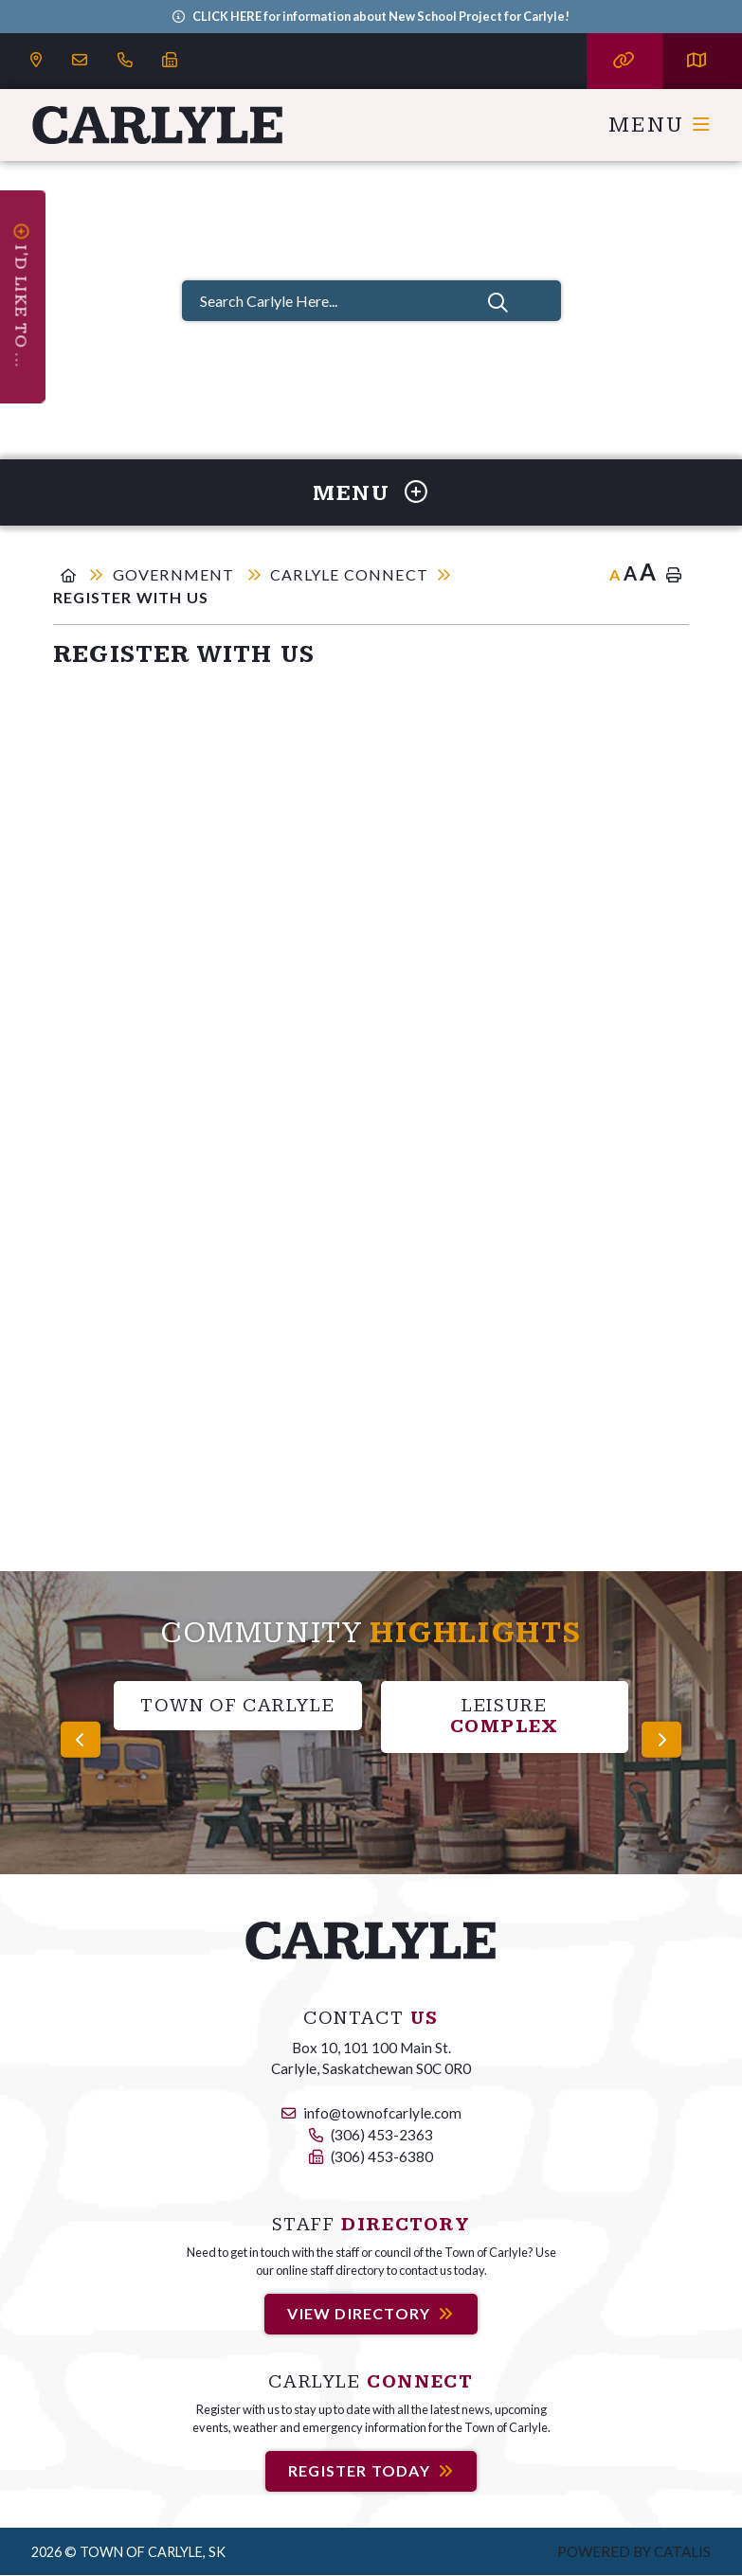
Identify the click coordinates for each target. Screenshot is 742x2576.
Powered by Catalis (634, 2551)
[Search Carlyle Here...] (371, 300)
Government (176, 574)
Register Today (359, 2470)
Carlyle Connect (349, 574)
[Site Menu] (371, 492)
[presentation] (80, 1739)
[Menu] (660, 125)
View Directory (358, 2313)
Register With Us (130, 597)
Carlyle (158, 125)
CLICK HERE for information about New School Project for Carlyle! (381, 16)
